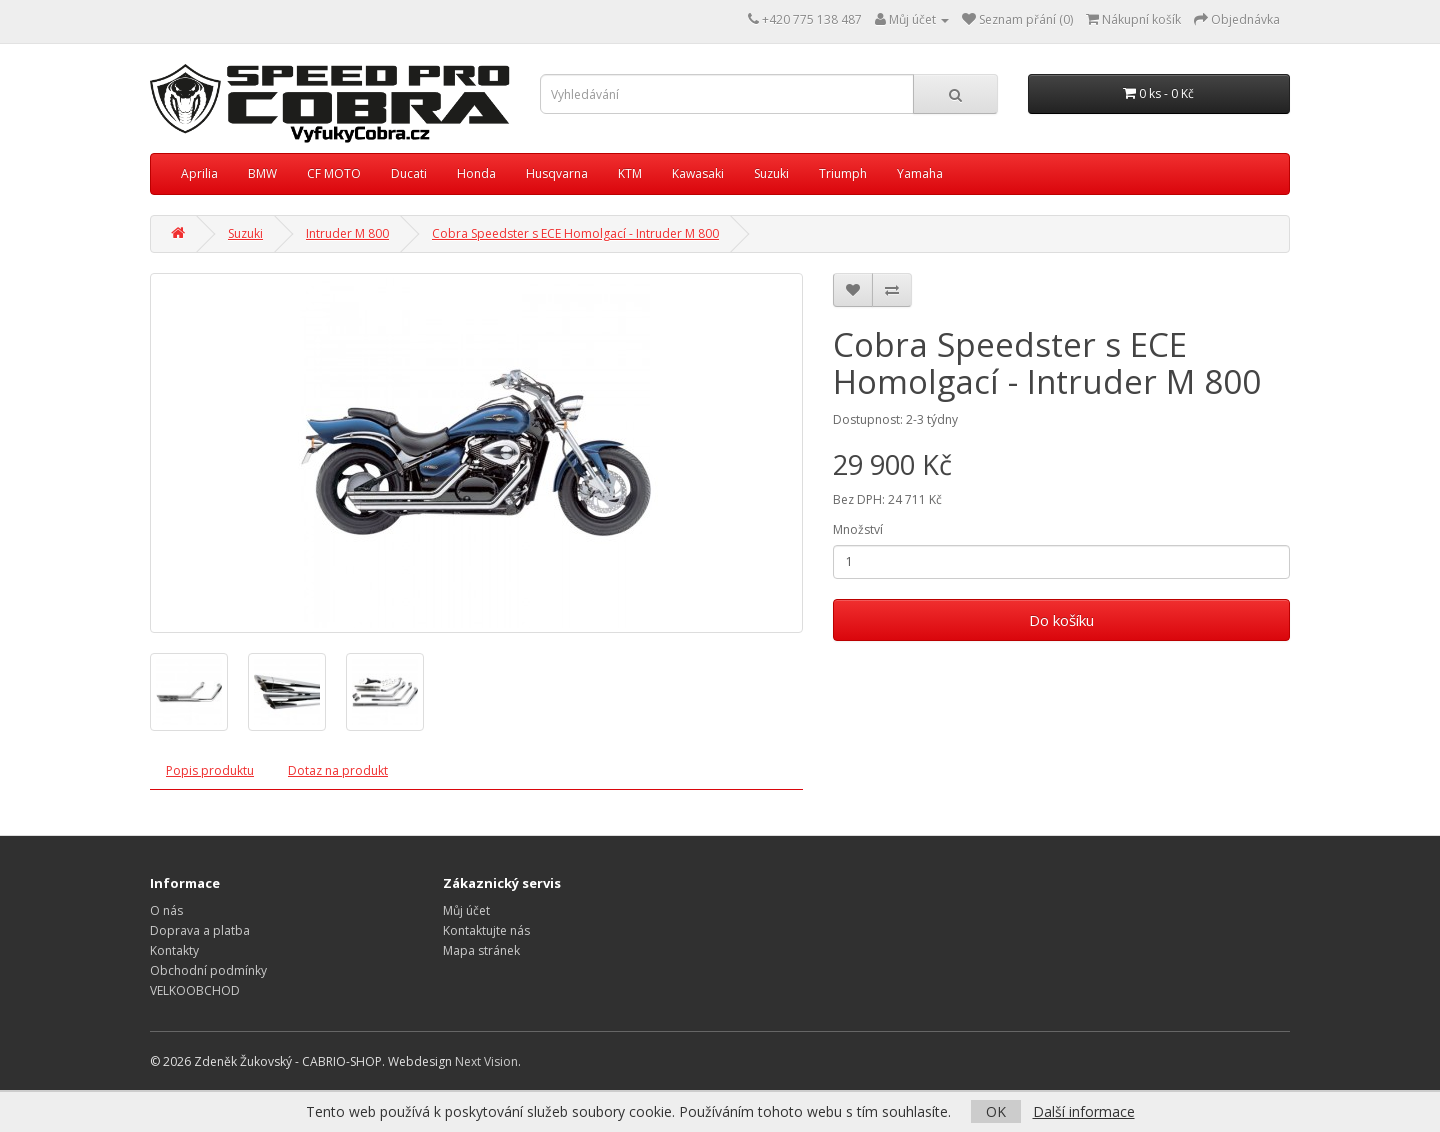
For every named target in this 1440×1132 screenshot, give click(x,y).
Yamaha (920, 173)
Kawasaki (698, 173)
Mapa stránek (481, 950)
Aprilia (199, 173)
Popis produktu (210, 770)
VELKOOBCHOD (195, 990)
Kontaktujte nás (486, 930)
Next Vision (486, 1061)
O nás (166, 910)
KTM (630, 173)
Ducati (409, 173)
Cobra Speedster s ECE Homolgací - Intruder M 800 (575, 233)
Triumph (843, 173)
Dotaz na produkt (338, 770)
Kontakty (174, 950)
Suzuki (771, 173)
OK (996, 1111)
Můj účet (466, 910)
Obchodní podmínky (208, 970)
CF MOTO (334, 173)
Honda (476, 173)
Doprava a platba (200, 930)
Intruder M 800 (347, 233)
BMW (262, 173)
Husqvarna (557, 173)
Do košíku (1061, 620)
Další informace (1084, 1111)
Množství (858, 529)
